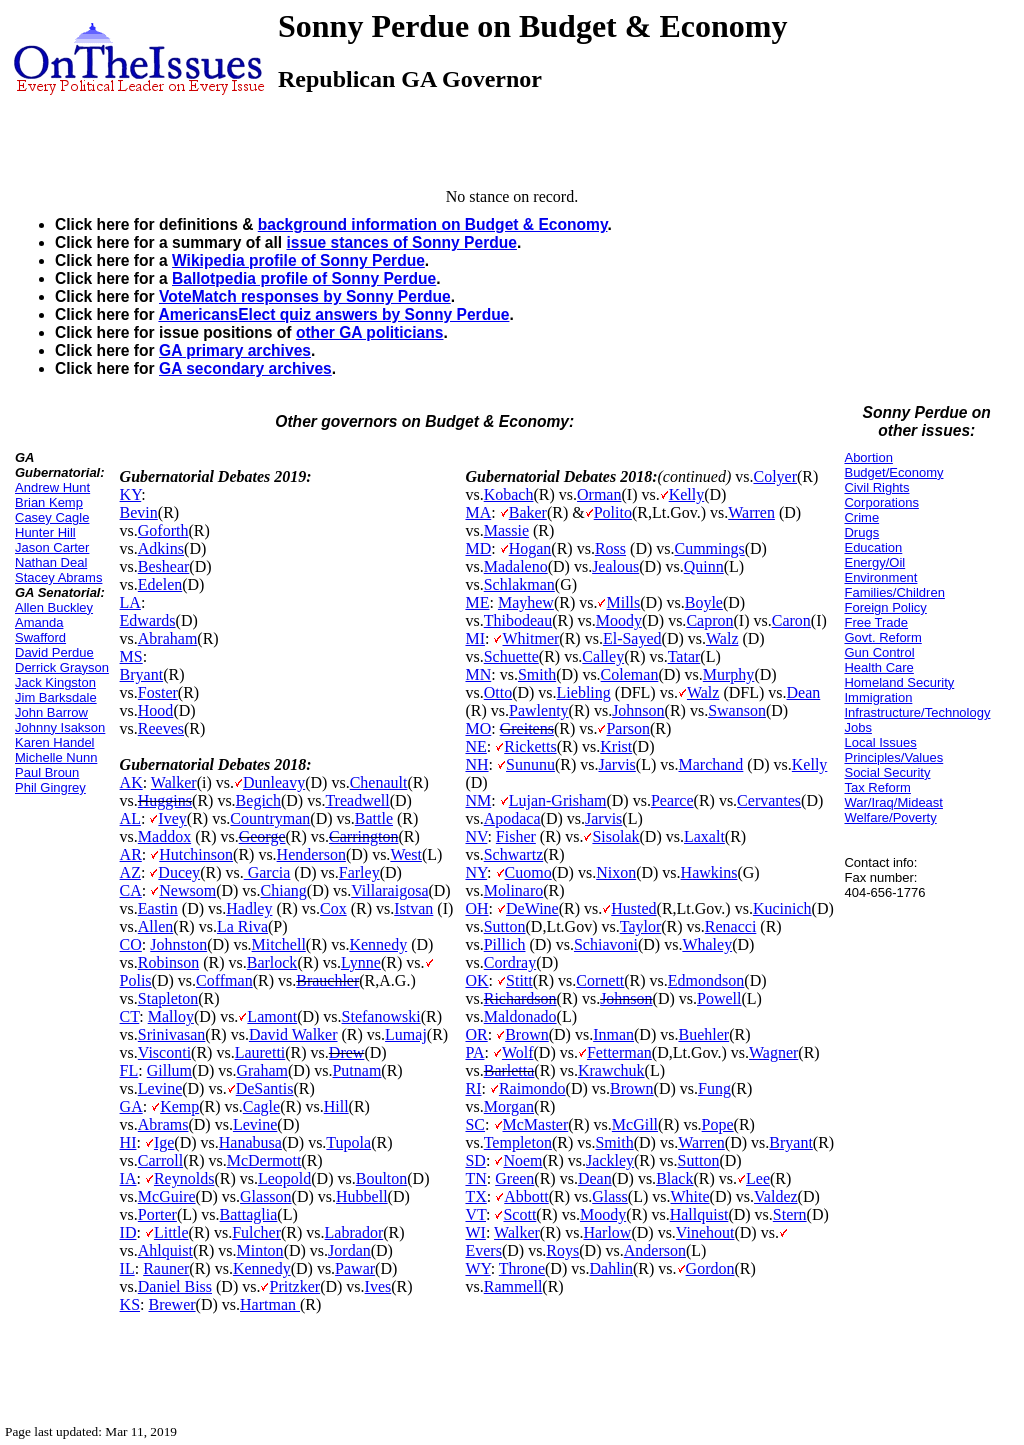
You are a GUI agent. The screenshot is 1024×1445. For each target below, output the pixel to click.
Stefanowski (381, 1016)
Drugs (861, 532)
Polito (613, 512)
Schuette (511, 656)
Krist (616, 746)
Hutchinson (196, 854)
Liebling (584, 692)
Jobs (857, 727)
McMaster (536, 1124)
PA (474, 1052)
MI (475, 638)
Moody (619, 620)
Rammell (513, 1286)
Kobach (509, 494)
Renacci (731, 926)
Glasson (266, 1196)
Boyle (704, 602)
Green (514, 1178)
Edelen (160, 584)
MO (478, 728)
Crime (861, 517)
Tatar (684, 656)
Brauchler (327, 980)
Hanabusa (250, 1142)
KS (130, 1304)
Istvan (413, 908)
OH (476, 908)
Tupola (348, 1142)
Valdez (776, 1196)
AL (130, 818)
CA (131, 890)
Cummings (710, 548)
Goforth (163, 530)
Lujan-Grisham (558, 800)
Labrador (354, 1232)
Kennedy (378, 944)
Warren (751, 512)
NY (476, 872)
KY (131, 494)
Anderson (655, 1250)
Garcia (267, 872)
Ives (378, 1286)
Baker (528, 512)
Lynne (361, 962)
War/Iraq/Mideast (893, 802)
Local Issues (880, 742)
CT (130, 1016)
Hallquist (699, 1214)
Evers (483, 1250)
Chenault (379, 782)
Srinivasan (172, 1034)
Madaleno (516, 566)
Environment (880, 577)
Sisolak (615, 836)
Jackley (610, 1160)
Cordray (510, 962)
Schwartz (514, 854)
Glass (610, 1196)
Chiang (284, 890)
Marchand (711, 764)
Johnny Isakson (60, 727)
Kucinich (782, 908)
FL (129, 1070)
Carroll (160, 1160)
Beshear (164, 566)
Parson (628, 728)
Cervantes (769, 800)
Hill (336, 1106)
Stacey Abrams (58, 577)
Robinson (168, 962)
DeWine (532, 908)
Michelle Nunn (56, 757)
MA (478, 512)
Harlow (607, 1232)
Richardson (520, 998)
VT (475, 1214)
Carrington (363, 836)
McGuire (167, 1196)
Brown (527, 1034)
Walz (722, 638)
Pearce (672, 800)
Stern (790, 1214)
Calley (603, 656)
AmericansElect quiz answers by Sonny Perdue (333, 314)
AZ (130, 872)
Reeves (161, 728)
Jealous (615, 566)
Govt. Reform (882, 637)
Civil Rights (876, 487)
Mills (623, 602)
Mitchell (279, 944)
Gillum (169, 1070)
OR (476, 1034)
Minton (260, 1250)
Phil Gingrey (50, 787)
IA (128, 1178)
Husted (633, 908)
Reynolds (184, 1178)
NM (478, 800)
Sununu (530, 764)
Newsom (187, 890)
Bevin (139, 512)
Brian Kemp (49, 502)
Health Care (878, 667)
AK (131, 782)
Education (873, 547)
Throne (522, 1268)
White (690, 1196)
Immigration (878, 697)
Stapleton (168, 998)
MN (478, 674)
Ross (610, 548)
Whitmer (530, 638)
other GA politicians (370, 332)
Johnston (178, 944)
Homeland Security (899, 682)
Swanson (737, 710)
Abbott (526, 1196)
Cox (333, 908)
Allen (156, 926)
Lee (758, 1178)
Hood (156, 710)
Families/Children (894, 592)
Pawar (355, 1268)
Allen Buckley (54, 607)
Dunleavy (274, 782)
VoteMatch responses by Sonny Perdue (305, 296)
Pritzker (294, 1286)
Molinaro (514, 890)
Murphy (729, 674)
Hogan (530, 548)
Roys (562, 1250)
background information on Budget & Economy (433, 224)
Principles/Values (893, 757)
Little (171, 1232)
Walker (174, 782)
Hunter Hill (45, 532)
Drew (347, 1052)
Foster (158, 692)
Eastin (158, 908)
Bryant (142, 674)
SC (475, 1124)
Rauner (166, 1268)
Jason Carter (52, 547)
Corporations (881, 502)
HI (128, 1142)
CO (131, 944)
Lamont (272, 1016)
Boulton (382, 1178)
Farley (359, 872)
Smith (537, 674)
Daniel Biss (175, 1286)
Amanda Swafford (40, 630)
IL (127, 1268)
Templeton (518, 1142)
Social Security (887, 772)
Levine (160, 1088)
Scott (519, 1214)
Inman (613, 1034)
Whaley (707, 944)
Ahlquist (165, 1250)
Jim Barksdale (56, 697)
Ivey (172, 818)
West (406, 854)
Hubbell (362, 1196)
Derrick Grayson (62, 667)
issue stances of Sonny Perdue (401, 242)
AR (131, 854)
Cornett (600, 980)
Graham (262, 1070)
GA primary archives (235, 350)
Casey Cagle (52, 517)
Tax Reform (877, 787)
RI (473, 1088)
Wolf (518, 1052)
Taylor (641, 926)
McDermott (264, 1160)
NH (476, 764)
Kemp (179, 1106)
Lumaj (406, 1034)
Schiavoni (606, 944)
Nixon (616, 872)
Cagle (261, 1106)
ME (477, 602)
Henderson (311, 854)
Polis (136, 980)
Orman (599, 494)
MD (478, 548)
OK (476, 980)
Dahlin (611, 1268)
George (262, 836)
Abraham (168, 638)
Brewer (171, 1304)
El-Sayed (632, 638)
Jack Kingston (55, 682)
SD (475, 1160)
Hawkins (709, 872)
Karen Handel (55, 742)
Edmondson (706, 980)
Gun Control (879, 652)
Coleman (630, 674)
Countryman (270, 818)
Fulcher (256, 1232)
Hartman (270, 1304)
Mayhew (526, 602)
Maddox (164, 836)
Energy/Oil (874, 562)
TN (475, 1178)
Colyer (775, 476)
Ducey (179, 872)
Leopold (284, 1178)
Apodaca (512, 818)
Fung (714, 1088)
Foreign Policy (885, 607)
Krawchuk (611, 1070)
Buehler (703, 1034)
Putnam (356, 1070)
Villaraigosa (389, 890)
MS (131, 656)
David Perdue (54, 652)
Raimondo (532, 1088)
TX (475, 1196)
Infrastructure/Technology (917, 712)
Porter (157, 1214)
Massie (506, 530)
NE (475, 746)
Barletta (509, 1070)
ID (128, 1232)
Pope (718, 1124)
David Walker (293, 1034)
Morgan (509, 1106)
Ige (164, 1142)
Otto (498, 692)
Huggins (165, 800)
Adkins (161, 548)
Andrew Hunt (52, 487)
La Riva (242, 926)
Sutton (505, 926)
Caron (791, 620)
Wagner (773, 1052)
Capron (709, 620)
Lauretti (260, 1052)
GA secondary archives (245, 368)
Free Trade (876, 622)
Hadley (249, 908)
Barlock (272, 962)
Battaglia (249, 1214)
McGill (635, 1124)
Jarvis (617, 764)
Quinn (704, 566)
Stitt (519, 980)
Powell (719, 998)
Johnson (638, 710)
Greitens (527, 728)
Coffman (224, 980)
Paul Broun (47, 772)
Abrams (163, 1124)
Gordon (710, 1268)
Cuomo (528, 872)
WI (475, 1232)
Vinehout (705, 1232)
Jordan (349, 1250)
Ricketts (530, 746)
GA (131, 1106)
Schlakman (519, 584)
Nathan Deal (51, 562)
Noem (522, 1160)
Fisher (516, 836)
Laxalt (704, 836)
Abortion (868, 457)
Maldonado (520, 1016)
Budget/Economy (893, 472)
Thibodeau (518, 620)
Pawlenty (539, 710)
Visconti (164, 1052)
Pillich (505, 944)
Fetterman (619, 1052)
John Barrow (51, 712)
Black (674, 1178)
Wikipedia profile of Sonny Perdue (298, 260)
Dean (804, 692)
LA (130, 602)
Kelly (687, 494)
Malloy (171, 1016)
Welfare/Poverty (890, 817)
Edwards (148, 620)
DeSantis (265, 1088)
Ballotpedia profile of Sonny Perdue (304, 278)
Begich (258, 800)
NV (476, 836)
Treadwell (357, 800)
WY (477, 1268)
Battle (374, 818)
